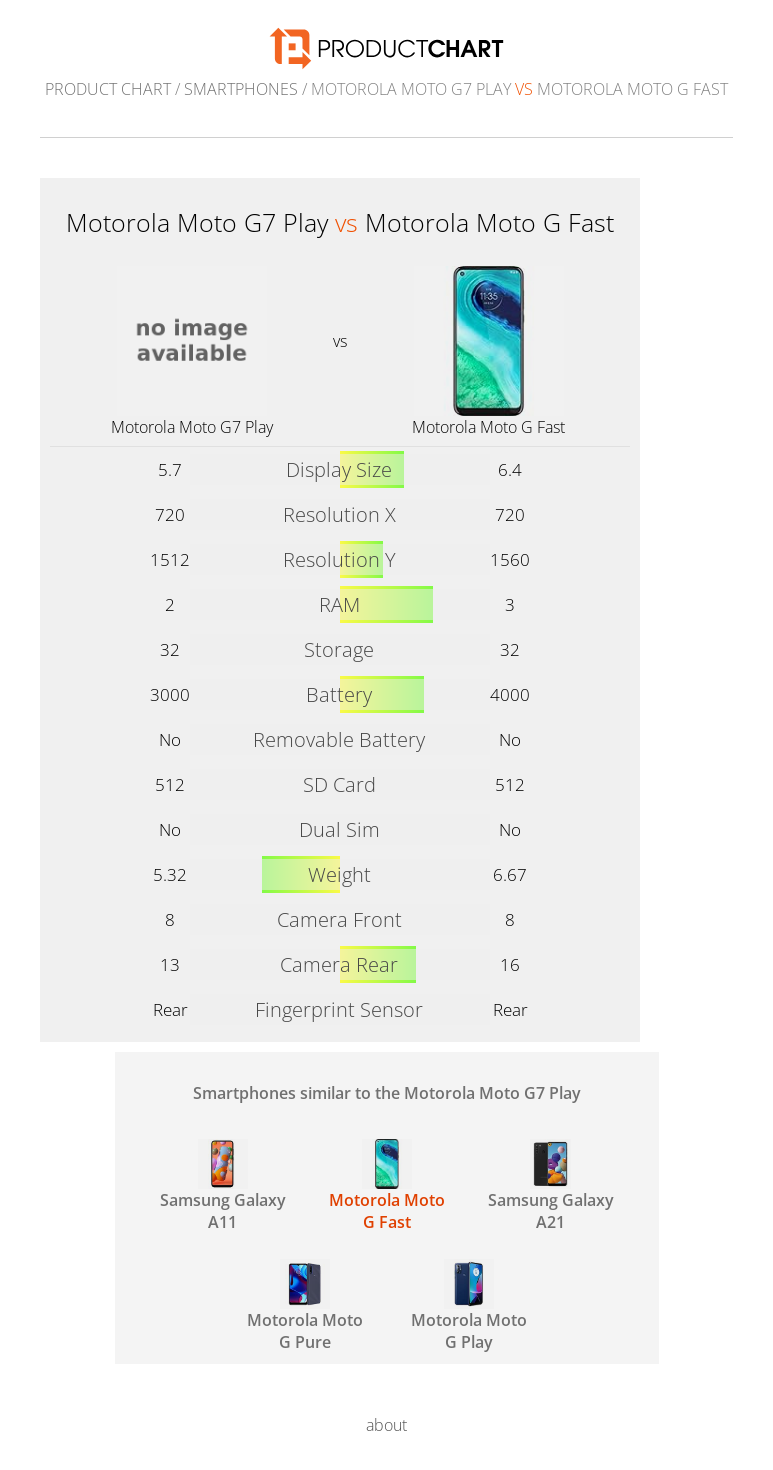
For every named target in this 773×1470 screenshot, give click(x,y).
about (386, 1425)
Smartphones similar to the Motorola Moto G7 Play (387, 1093)
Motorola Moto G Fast (488, 427)
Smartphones (241, 89)
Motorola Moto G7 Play (192, 427)
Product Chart (108, 89)
